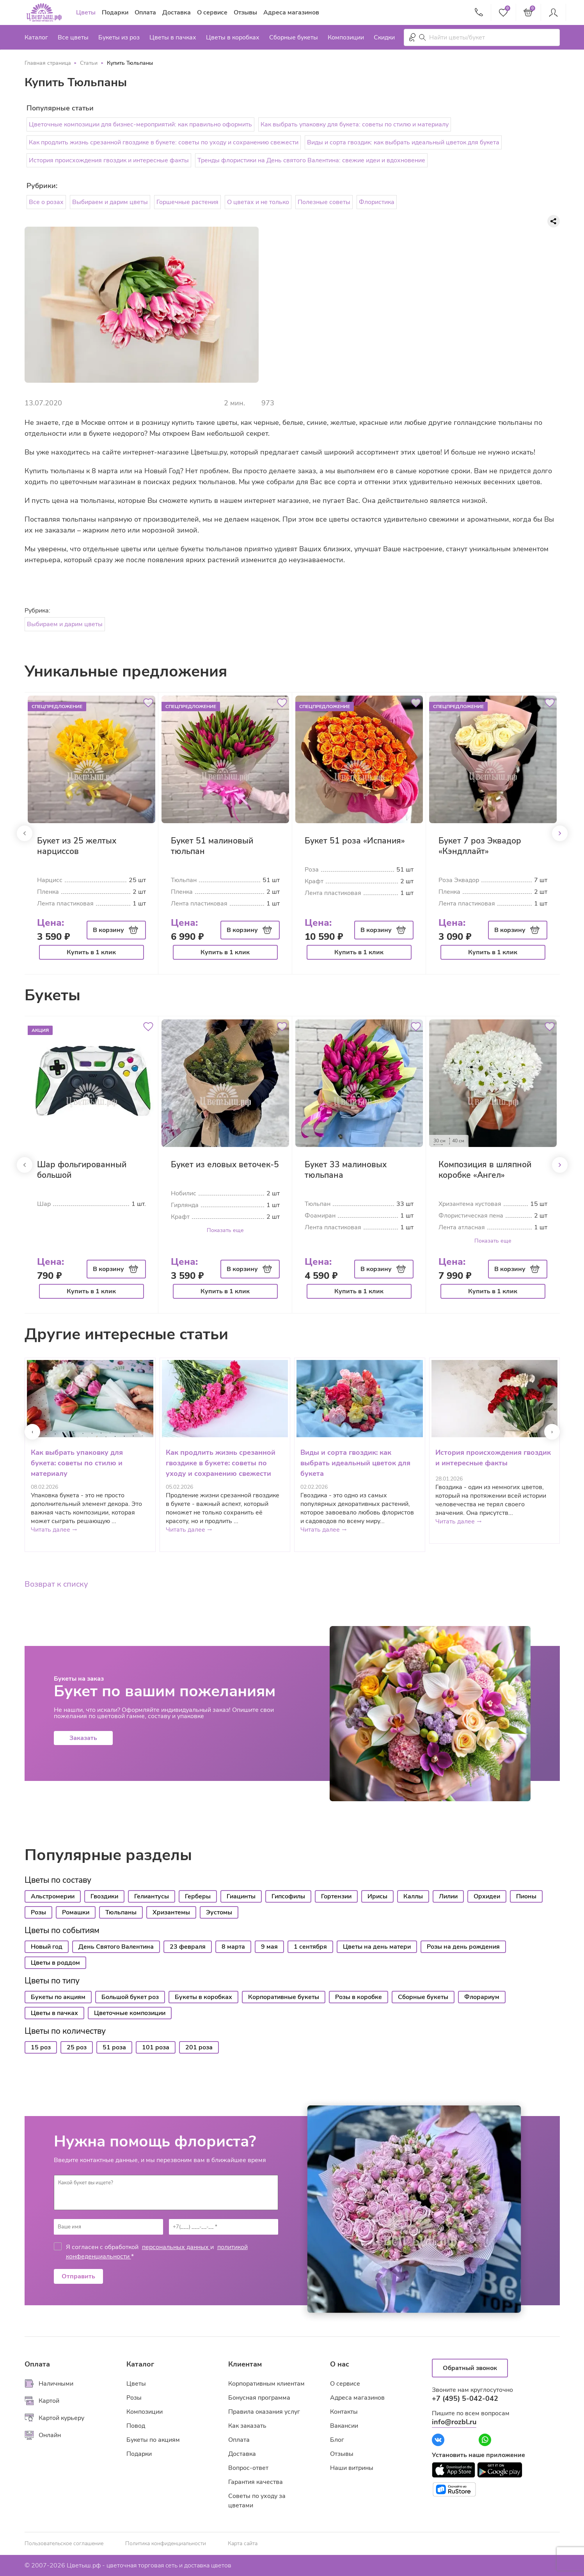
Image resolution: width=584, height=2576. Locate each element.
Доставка (176, 12)
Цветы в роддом (55, 1963)
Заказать (83, 1738)
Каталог (36, 37)
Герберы (198, 1896)
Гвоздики (104, 1896)
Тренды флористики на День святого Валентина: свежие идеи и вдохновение (311, 160)
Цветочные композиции (129, 2013)
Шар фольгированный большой (81, 1170)
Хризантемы (171, 1912)
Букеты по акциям (58, 1997)
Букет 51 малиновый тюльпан (212, 846)
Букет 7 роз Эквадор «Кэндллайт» (479, 846)
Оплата (145, 12)
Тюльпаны (121, 1912)
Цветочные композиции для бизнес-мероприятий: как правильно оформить (140, 124)
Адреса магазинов (291, 12)
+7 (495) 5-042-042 (465, 2398)
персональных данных (176, 2247)
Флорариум (481, 1997)
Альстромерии (53, 1896)
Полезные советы (324, 202)
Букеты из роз (119, 37)
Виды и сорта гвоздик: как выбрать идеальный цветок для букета (403, 142)
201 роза (199, 2047)
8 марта (233, 1947)
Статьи (89, 63)
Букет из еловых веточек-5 (225, 1164)
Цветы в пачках (172, 37)
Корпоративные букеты (283, 1997)
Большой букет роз (130, 1997)
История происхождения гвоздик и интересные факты (109, 160)
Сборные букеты (293, 37)
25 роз (77, 2047)
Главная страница (48, 63)
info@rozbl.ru (454, 2422)
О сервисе (212, 12)
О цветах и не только (258, 202)
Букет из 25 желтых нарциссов (76, 846)
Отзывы (245, 12)
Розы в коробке (358, 1997)
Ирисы (377, 1896)
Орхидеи (487, 1896)
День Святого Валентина (116, 1947)
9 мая (269, 1947)
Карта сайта (242, 2543)
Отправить (78, 2276)
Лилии (448, 1896)
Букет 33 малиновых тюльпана (346, 1170)
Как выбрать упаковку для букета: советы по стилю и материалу (355, 124)
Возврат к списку (56, 1584)
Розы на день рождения (463, 1947)
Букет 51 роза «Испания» (355, 840)
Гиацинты (241, 1896)
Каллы (413, 1896)
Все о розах (46, 202)
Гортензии (336, 1896)
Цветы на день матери (377, 1947)
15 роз (41, 2047)
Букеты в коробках (203, 1997)
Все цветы (73, 37)
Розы (38, 1912)
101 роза (155, 2047)
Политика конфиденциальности (165, 2543)
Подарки (115, 12)
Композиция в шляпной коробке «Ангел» (484, 1170)
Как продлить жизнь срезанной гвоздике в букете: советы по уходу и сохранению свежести (163, 142)
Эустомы (219, 1912)
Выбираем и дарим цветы (110, 202)
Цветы (86, 12)
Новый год (46, 1947)
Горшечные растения (187, 202)
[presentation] (32, 1432)
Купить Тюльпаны (130, 63)
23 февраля (188, 1947)
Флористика (376, 202)
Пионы (526, 1896)
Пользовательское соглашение (64, 2543)
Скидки (384, 37)
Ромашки (75, 1912)
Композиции (346, 37)
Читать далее (54, 1529)
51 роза (114, 2047)
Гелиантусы (151, 1896)
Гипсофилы (288, 1896)
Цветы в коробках (232, 37)
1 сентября (310, 1947)
